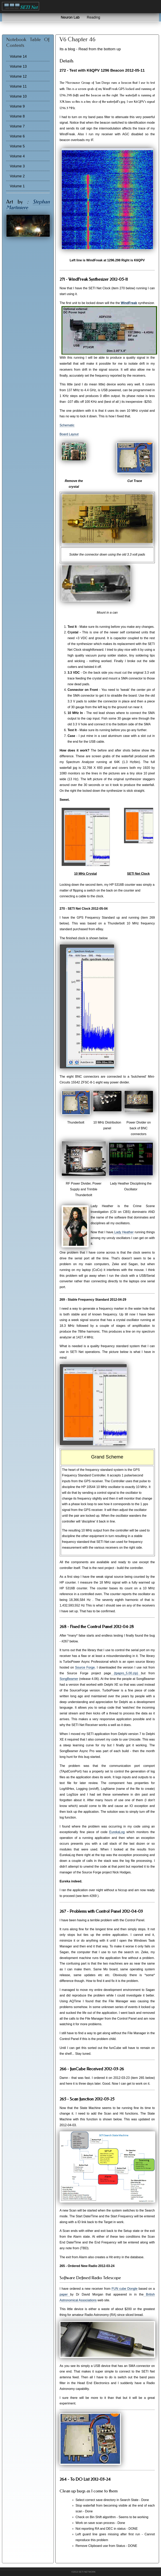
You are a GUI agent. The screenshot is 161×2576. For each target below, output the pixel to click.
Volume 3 (17, 166)
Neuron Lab (70, 17)
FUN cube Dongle (124, 2288)
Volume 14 (18, 56)
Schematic (67, 425)
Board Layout (69, 434)
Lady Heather (123, 1232)
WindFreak (129, 303)
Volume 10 (18, 96)
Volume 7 (17, 126)
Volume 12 (18, 76)
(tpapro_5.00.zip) (126, 1673)
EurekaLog (117, 1832)
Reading (93, 17)
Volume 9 (17, 106)
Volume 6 (17, 136)
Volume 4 (17, 156)
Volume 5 (17, 146)
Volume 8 (17, 116)
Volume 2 (17, 176)
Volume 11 (18, 86)
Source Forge (85, 1667)
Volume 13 (18, 66)
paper (65, 2294)
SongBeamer (69, 1678)
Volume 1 (17, 186)
